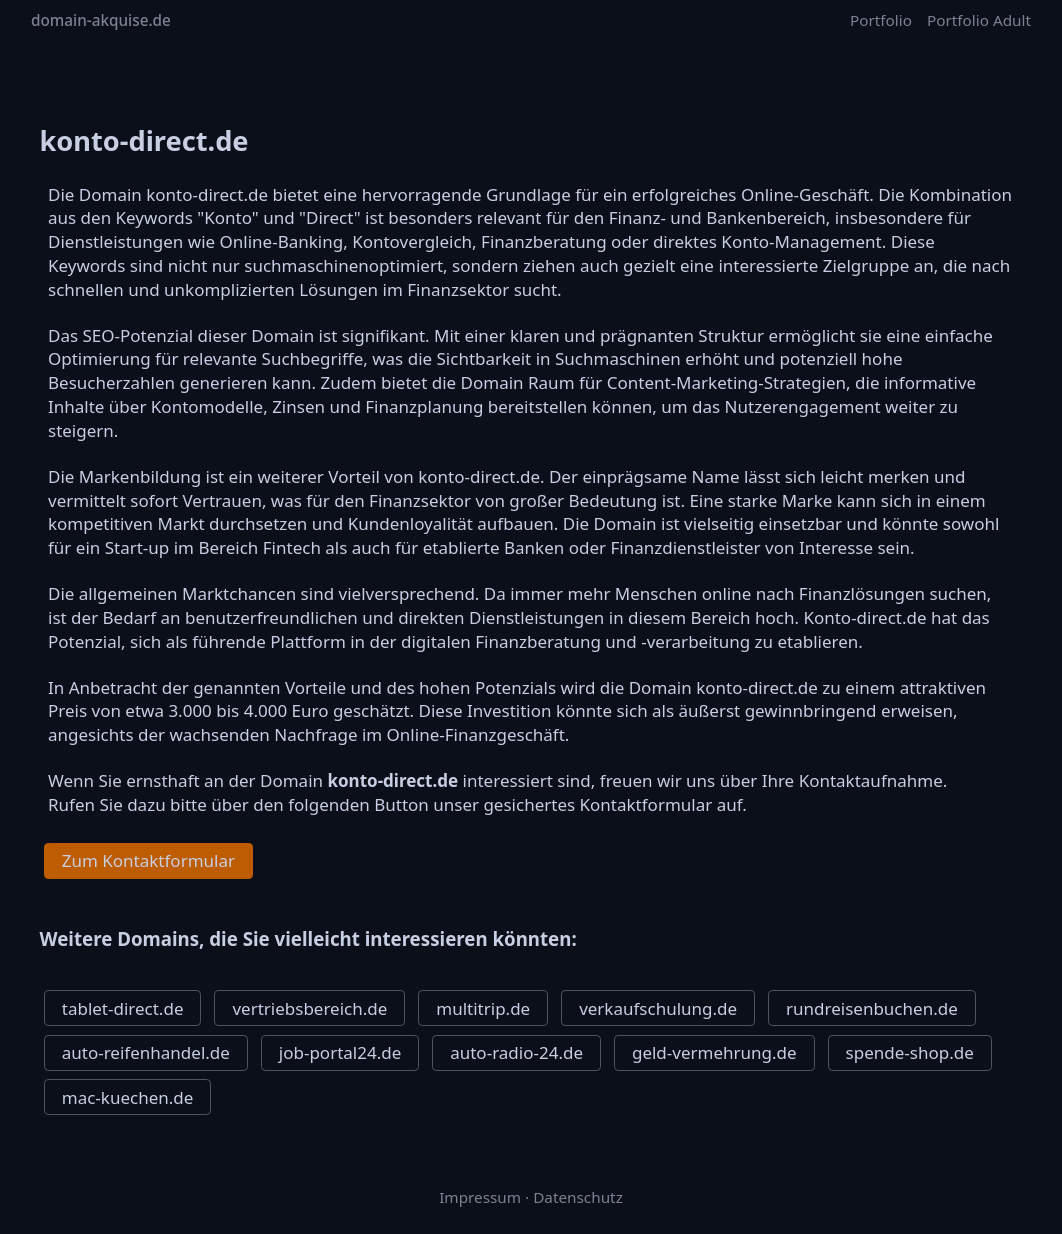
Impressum (480, 1197)
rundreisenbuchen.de (872, 1008)
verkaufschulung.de (658, 1008)
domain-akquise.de (101, 20)
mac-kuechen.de (128, 1097)
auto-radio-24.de (516, 1052)
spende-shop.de (910, 1052)
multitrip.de (483, 1008)
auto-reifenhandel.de (146, 1052)
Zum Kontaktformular (148, 860)
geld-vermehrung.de (714, 1052)
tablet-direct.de (123, 1008)
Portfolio (881, 20)
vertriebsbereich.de (309, 1008)
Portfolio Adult (979, 20)
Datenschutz (578, 1197)
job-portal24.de (340, 1052)
